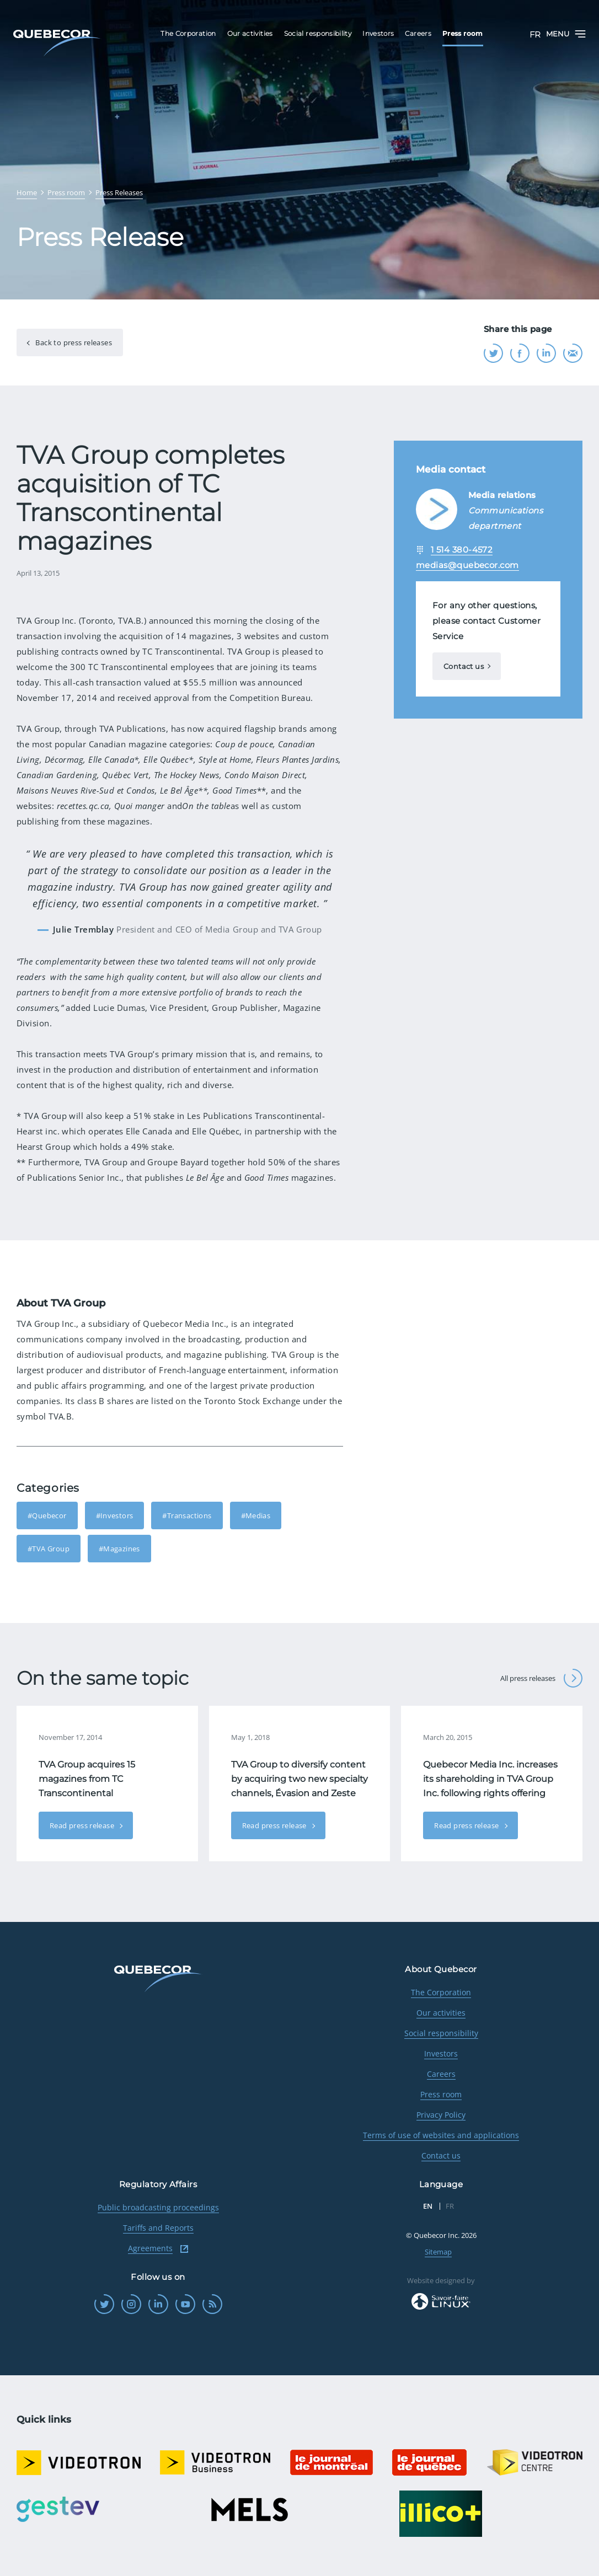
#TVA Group (48, 1549)
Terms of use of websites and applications (441, 2135)
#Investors (114, 1515)
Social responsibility (441, 2033)
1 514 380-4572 (462, 549)
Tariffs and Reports (158, 2227)
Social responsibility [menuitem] (318, 33)
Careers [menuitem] (418, 33)
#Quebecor (47, 1515)
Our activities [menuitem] (250, 33)
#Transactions (186, 1515)
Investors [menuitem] (378, 33)
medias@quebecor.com (467, 565)
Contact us (463, 666)
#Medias (256, 1515)
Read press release (83, 1825)
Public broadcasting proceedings (158, 2207)
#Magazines (119, 1549)
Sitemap (438, 2252)
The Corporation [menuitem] (188, 33)
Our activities (441, 2012)
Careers (441, 2074)
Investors (441, 2053)
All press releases (541, 1678)
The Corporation (441, 1992)
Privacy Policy (441, 2114)
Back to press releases (73, 342)
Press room (441, 2094)
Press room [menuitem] (462, 33)
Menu (566, 34)
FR (535, 34)
